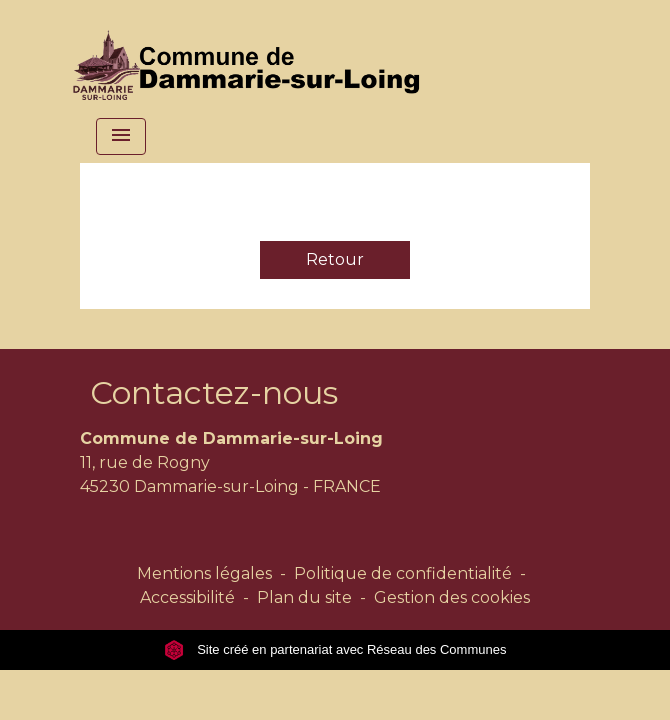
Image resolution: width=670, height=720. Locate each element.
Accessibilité (187, 597)
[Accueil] (251, 55)
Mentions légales (204, 573)
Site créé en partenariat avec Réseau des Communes (335, 649)
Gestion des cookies (452, 597)
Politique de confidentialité (403, 573)
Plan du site (304, 597)
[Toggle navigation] (121, 136)
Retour (335, 259)
